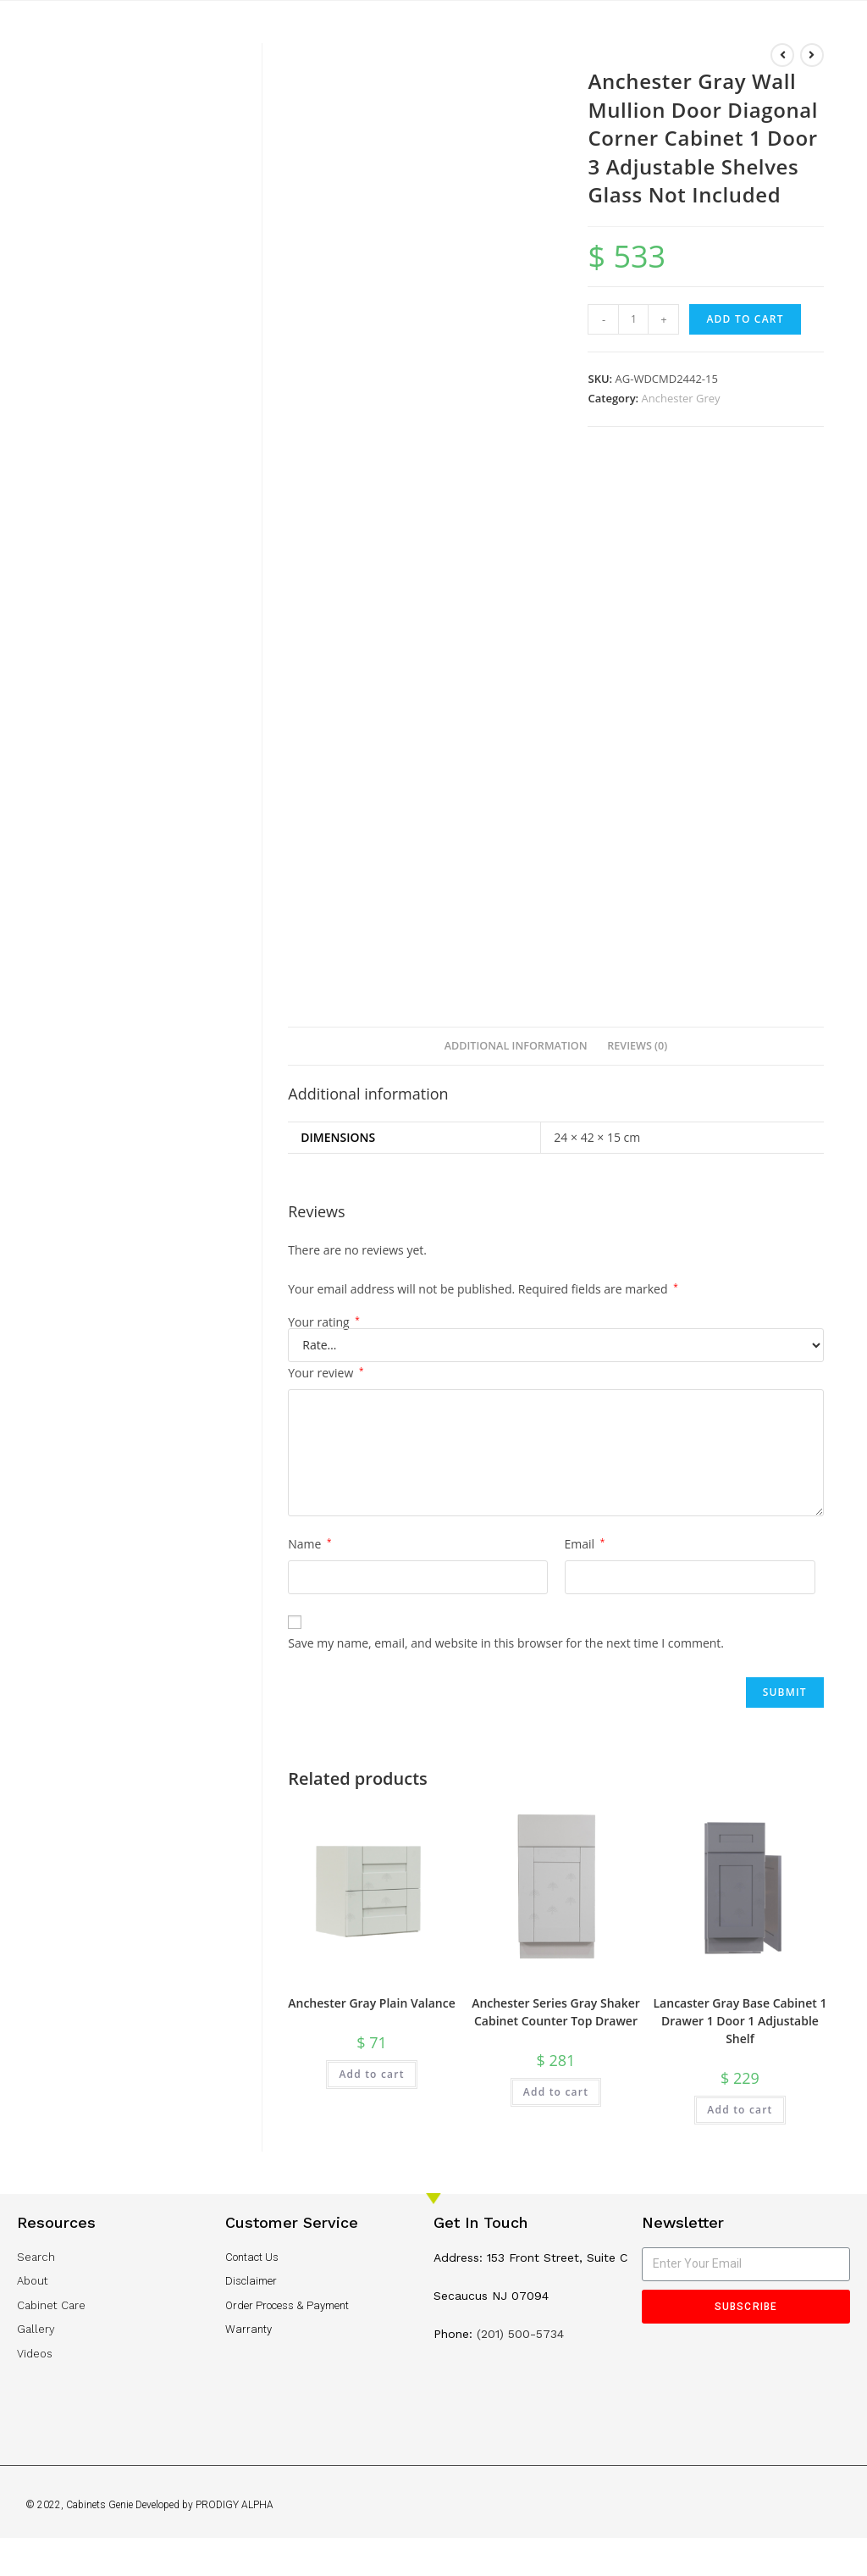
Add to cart (744, 319)
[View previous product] (782, 55)
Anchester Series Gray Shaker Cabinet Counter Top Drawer (556, 2012)
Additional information (516, 1046)
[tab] (516, 1047)
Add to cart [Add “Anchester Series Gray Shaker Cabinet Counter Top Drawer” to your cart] (555, 2092)
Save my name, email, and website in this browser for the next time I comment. (506, 1643)
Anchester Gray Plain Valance (371, 2003)
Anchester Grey (681, 398)
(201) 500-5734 (520, 2334)
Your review (325, 1373)
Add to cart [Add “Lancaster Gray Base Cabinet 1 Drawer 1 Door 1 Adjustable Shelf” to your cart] (739, 2109)
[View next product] (812, 55)
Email (585, 1544)
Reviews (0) (637, 1046)
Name (309, 1544)
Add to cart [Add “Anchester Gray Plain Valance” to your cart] (371, 2074)
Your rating (324, 1322)
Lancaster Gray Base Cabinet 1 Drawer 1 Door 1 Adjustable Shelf (740, 2021)
